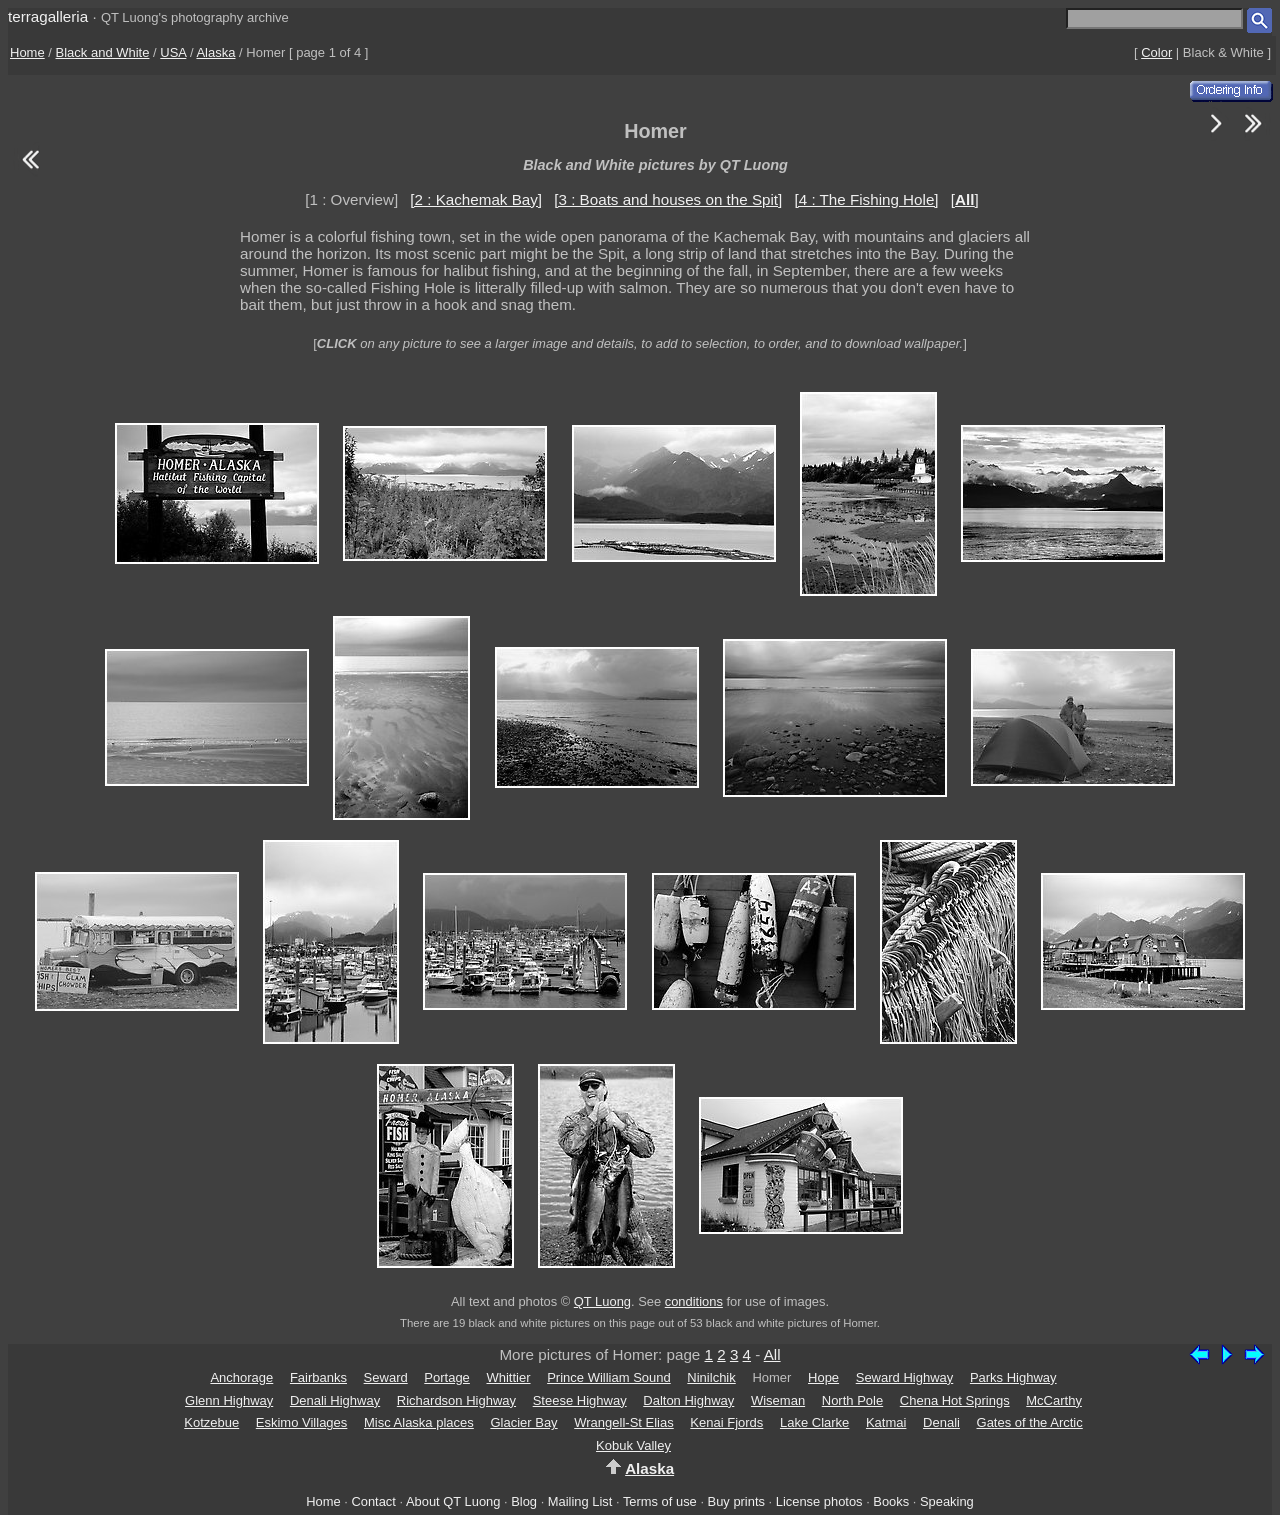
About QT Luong (453, 1501)
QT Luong (602, 1301)
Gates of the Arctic (1030, 1422)
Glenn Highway (229, 1400)
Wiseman (778, 1400)
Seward (386, 1377)
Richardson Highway (456, 1400)
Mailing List (580, 1501)
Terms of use (660, 1501)
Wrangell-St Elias (623, 1422)
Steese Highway (580, 1400)
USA (173, 52)
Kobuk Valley (633, 1445)
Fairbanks (318, 1377)
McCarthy (1054, 1400)
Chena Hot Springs (955, 1400)
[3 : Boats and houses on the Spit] (668, 199)
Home (27, 52)
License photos (819, 1501)
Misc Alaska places (419, 1422)
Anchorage (241, 1377)
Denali (941, 1422)
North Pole (852, 1400)
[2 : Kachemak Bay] (476, 199)
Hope (823, 1377)
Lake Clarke (814, 1422)
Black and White (103, 52)
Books (891, 1501)
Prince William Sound (609, 1377)
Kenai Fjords (726, 1422)
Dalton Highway (688, 1400)
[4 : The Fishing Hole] (867, 199)
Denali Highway (335, 1400)
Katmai (886, 1422)
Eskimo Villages (302, 1422)
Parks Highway (1013, 1377)
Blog (524, 1501)
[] (965, 199)
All (772, 1354)
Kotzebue (211, 1422)
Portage (447, 1377)
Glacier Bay (523, 1422)
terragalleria (48, 16)
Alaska (215, 52)
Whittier (508, 1377)
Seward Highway (905, 1377)
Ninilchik (711, 1377)
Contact (373, 1501)
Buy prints (736, 1501)
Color (1156, 52)
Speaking (947, 1501)
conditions (694, 1301)
